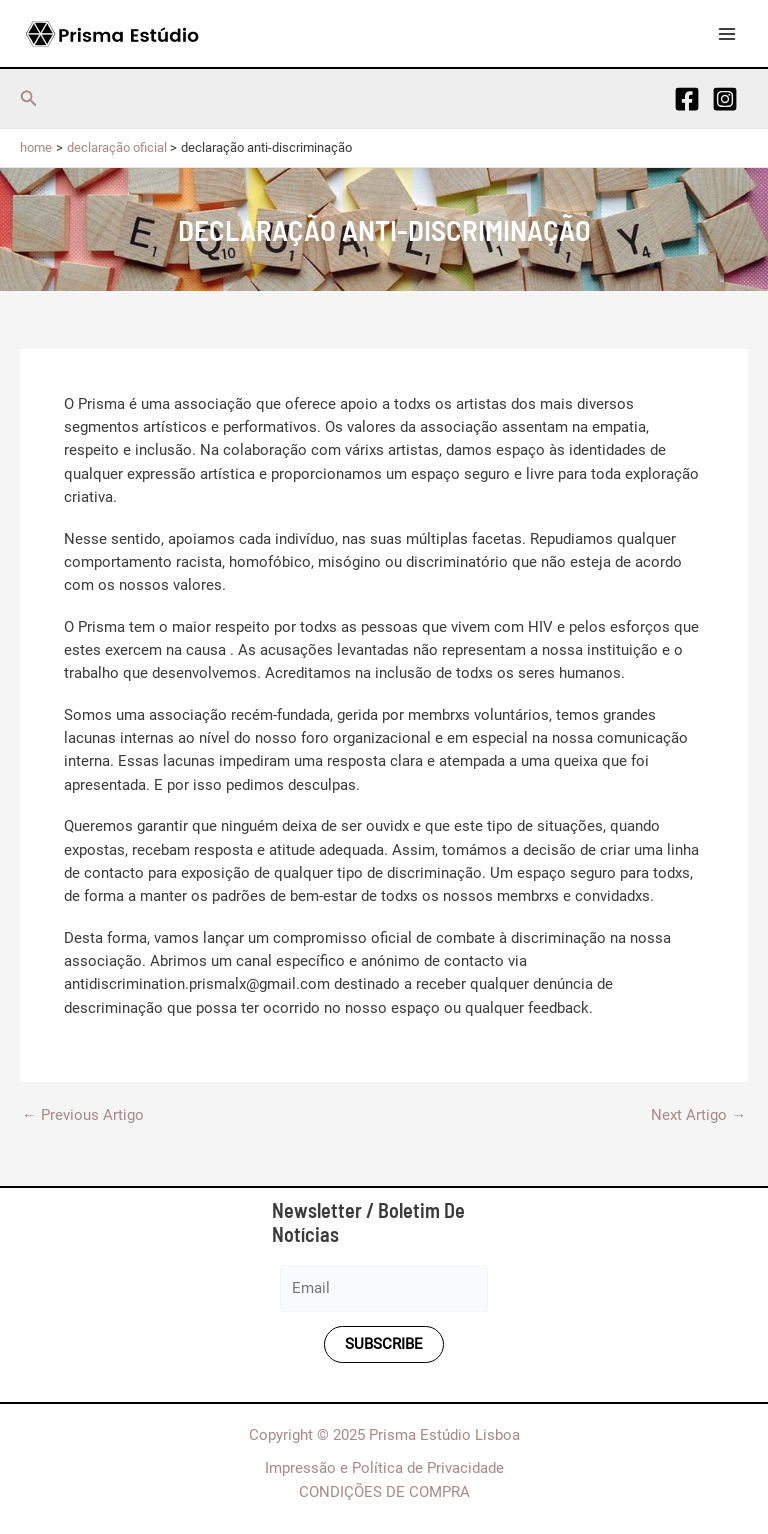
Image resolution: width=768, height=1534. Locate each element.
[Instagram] (725, 99)
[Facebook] (687, 99)
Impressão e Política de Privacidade (384, 1468)
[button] (29, 98)
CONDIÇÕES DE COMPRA (384, 1492)
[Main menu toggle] (727, 34)
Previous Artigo (83, 1115)
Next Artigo (698, 1115)
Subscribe (384, 1344)
